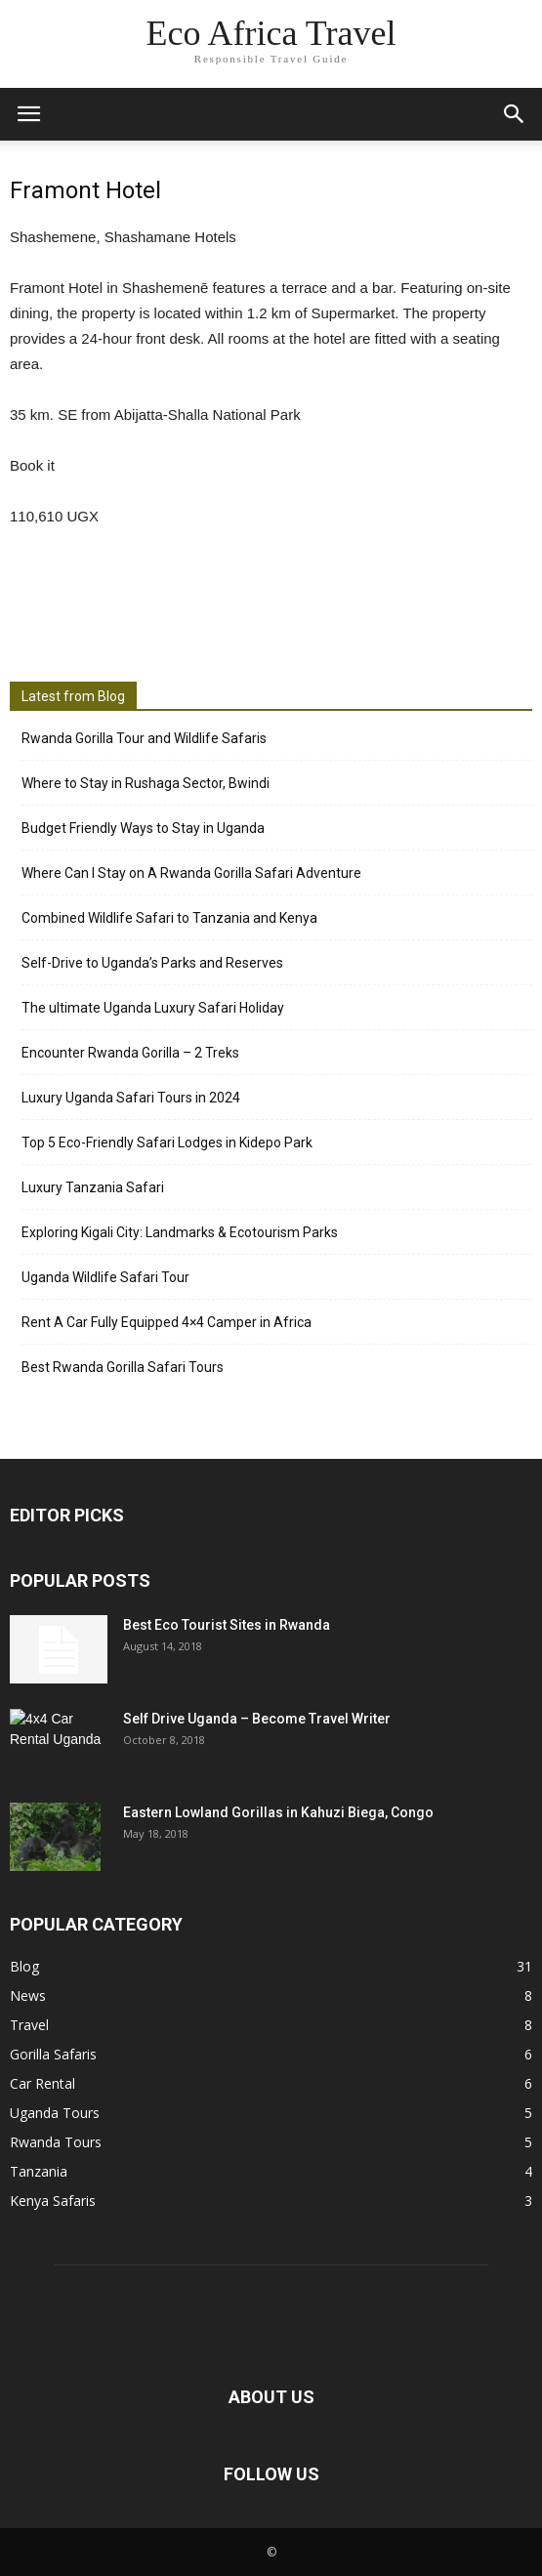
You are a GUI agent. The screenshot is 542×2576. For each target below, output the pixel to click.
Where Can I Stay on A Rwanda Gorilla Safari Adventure (191, 873)
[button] (514, 114)
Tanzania (38, 2171)
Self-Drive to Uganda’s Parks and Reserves (152, 963)
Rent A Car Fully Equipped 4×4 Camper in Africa (166, 1322)
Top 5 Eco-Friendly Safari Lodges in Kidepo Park (167, 1142)
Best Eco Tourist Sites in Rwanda (226, 1625)
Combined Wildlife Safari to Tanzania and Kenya (169, 918)
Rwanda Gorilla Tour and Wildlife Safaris (144, 738)
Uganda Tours (55, 2112)
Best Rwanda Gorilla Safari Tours (122, 1367)
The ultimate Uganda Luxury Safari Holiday (152, 1008)
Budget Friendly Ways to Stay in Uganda (143, 828)
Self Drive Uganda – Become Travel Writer (257, 1718)
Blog (24, 1966)
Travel (29, 2024)
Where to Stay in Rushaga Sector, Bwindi (145, 783)
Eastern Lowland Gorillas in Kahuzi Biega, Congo (278, 1812)
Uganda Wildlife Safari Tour (105, 1277)
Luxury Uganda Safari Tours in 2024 (130, 1097)
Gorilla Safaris (53, 2054)
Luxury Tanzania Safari (92, 1187)
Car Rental (42, 2083)
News (28, 1995)
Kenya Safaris (53, 2200)
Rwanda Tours (56, 2142)
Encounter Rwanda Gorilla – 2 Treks (130, 1052)
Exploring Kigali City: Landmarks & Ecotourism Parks (179, 1232)
